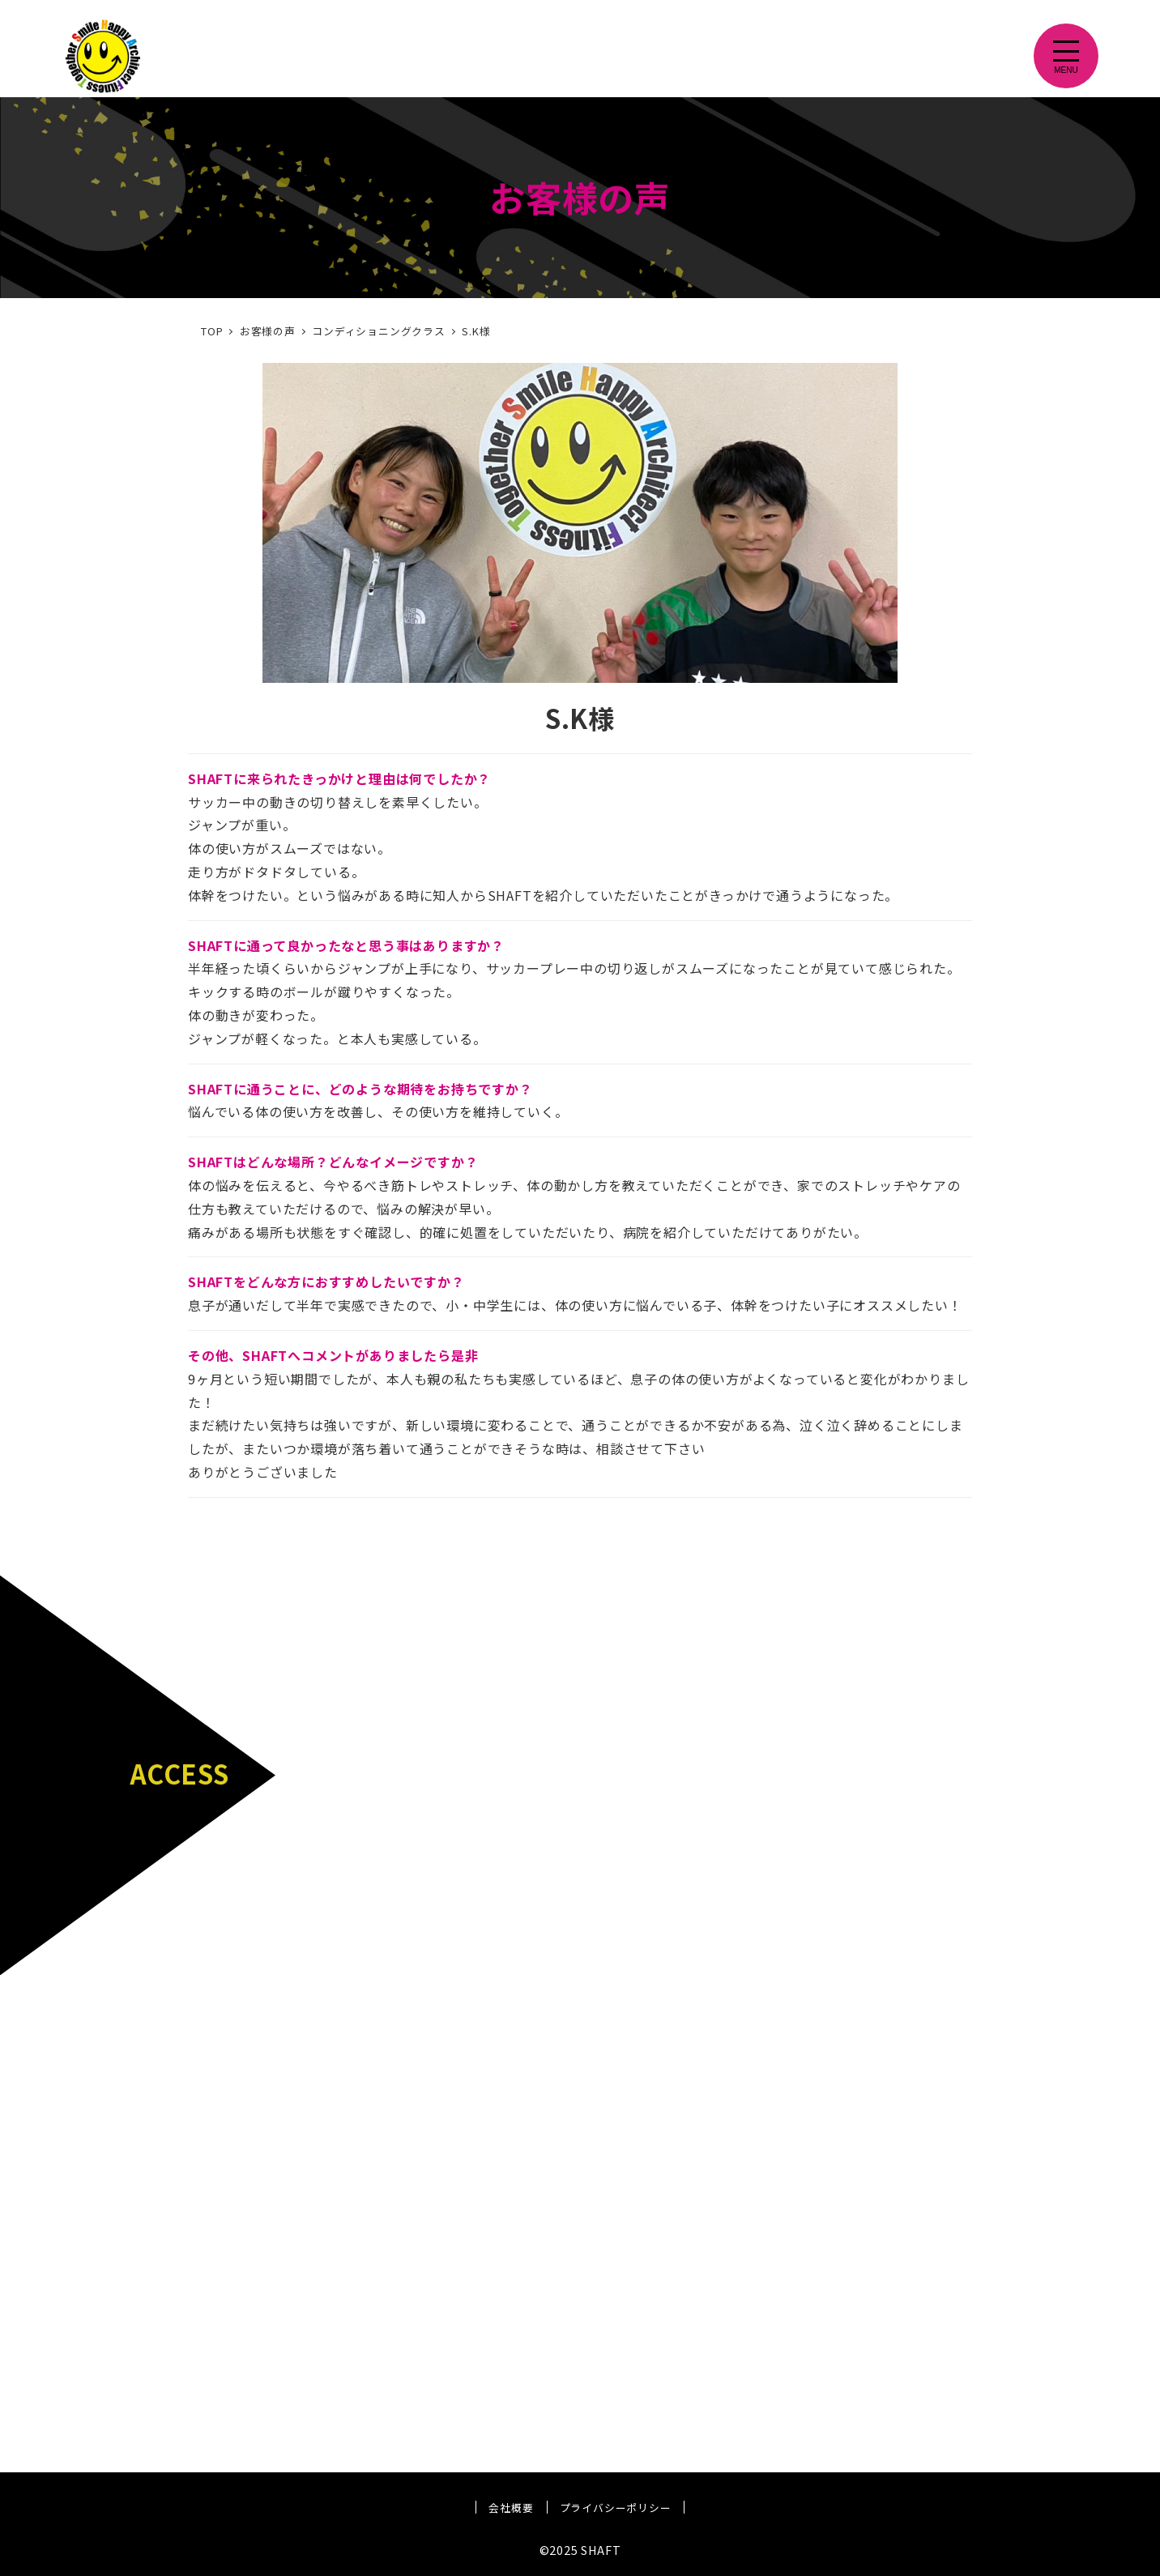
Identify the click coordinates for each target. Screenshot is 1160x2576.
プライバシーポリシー (616, 2507)
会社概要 (510, 2507)
